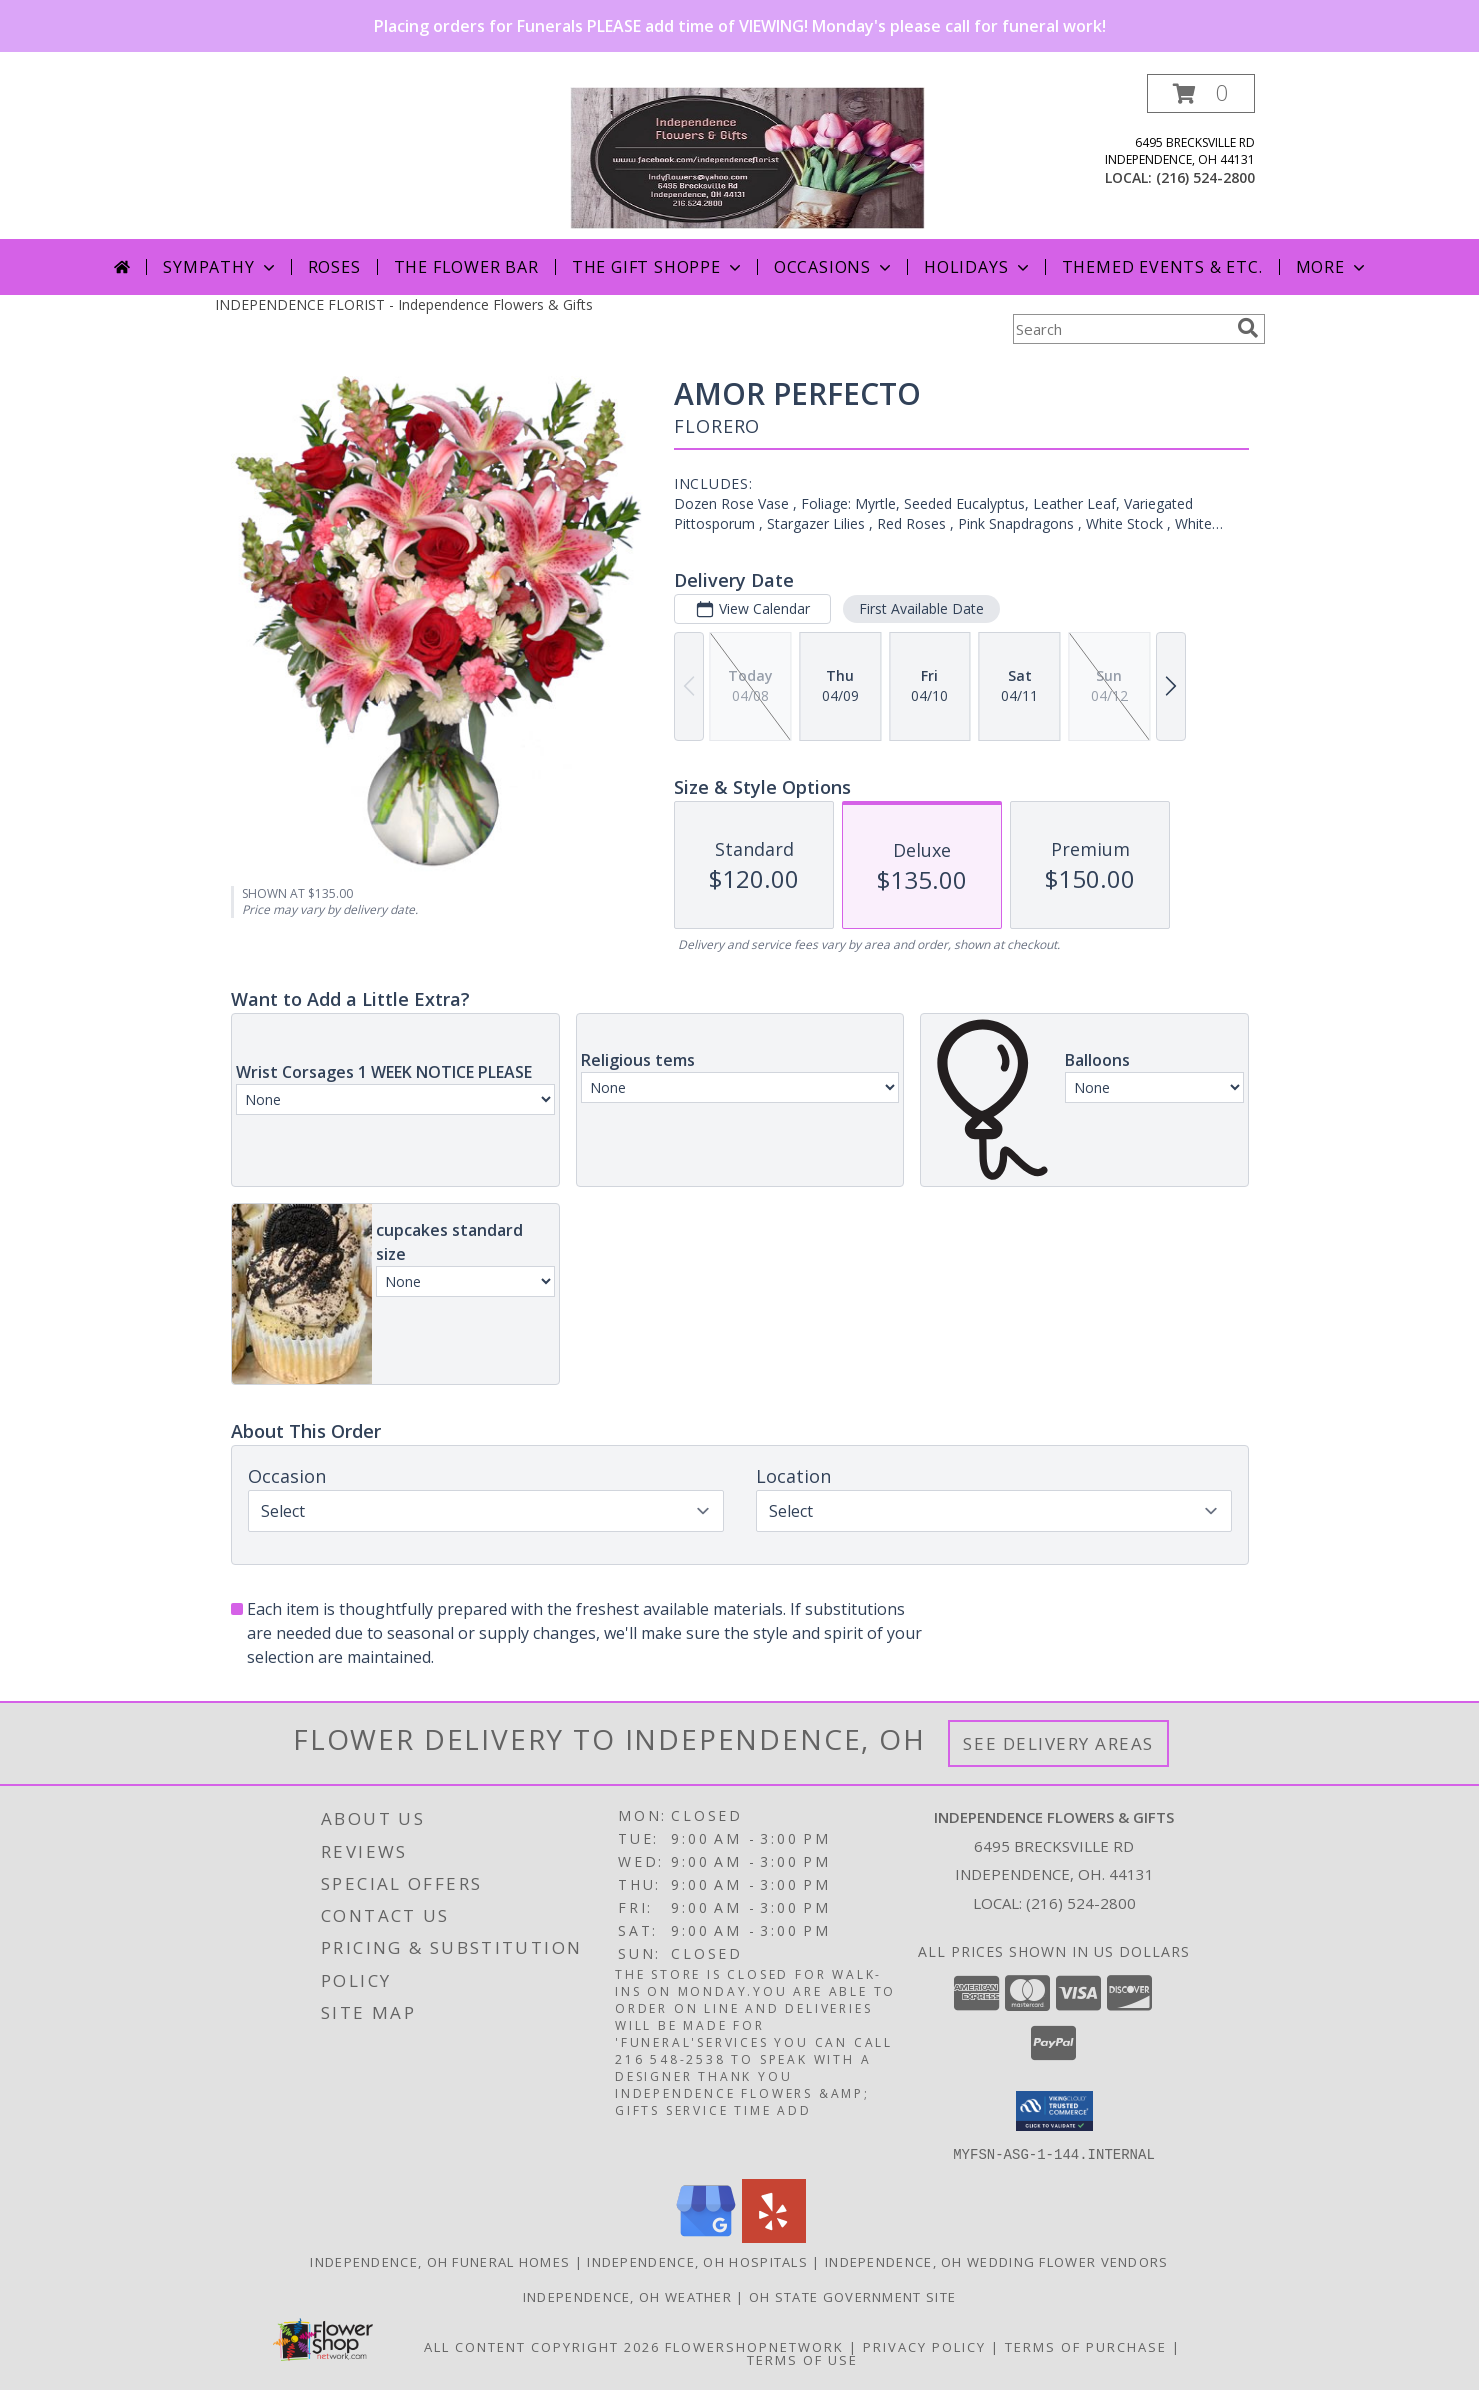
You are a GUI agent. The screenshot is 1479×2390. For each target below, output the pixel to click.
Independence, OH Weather (627, 2296)
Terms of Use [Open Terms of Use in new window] (802, 2359)
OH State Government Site (852, 2296)
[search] (1248, 328)
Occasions (834, 267)
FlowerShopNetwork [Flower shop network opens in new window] (754, 2346)
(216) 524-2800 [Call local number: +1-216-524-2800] (1205, 177)
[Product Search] (1121, 329)
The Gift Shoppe (658, 267)
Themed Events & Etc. (1162, 267)
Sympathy (220, 267)
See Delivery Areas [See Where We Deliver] (1058, 1743)
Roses (334, 267)
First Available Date (920, 608)
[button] (1201, 93)
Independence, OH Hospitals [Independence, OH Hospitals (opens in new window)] (697, 2261)
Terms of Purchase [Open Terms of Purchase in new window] (1086, 2346)
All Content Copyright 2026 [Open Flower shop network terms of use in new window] (542, 2346)
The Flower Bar (466, 267)
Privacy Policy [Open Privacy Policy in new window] (924, 2346)
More (1332, 267)
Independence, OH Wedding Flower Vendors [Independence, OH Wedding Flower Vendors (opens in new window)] (997, 2261)
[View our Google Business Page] (706, 2236)
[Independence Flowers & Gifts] (747, 156)
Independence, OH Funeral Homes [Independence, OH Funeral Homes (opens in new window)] (440, 2261)
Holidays (978, 267)
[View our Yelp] (774, 2236)
